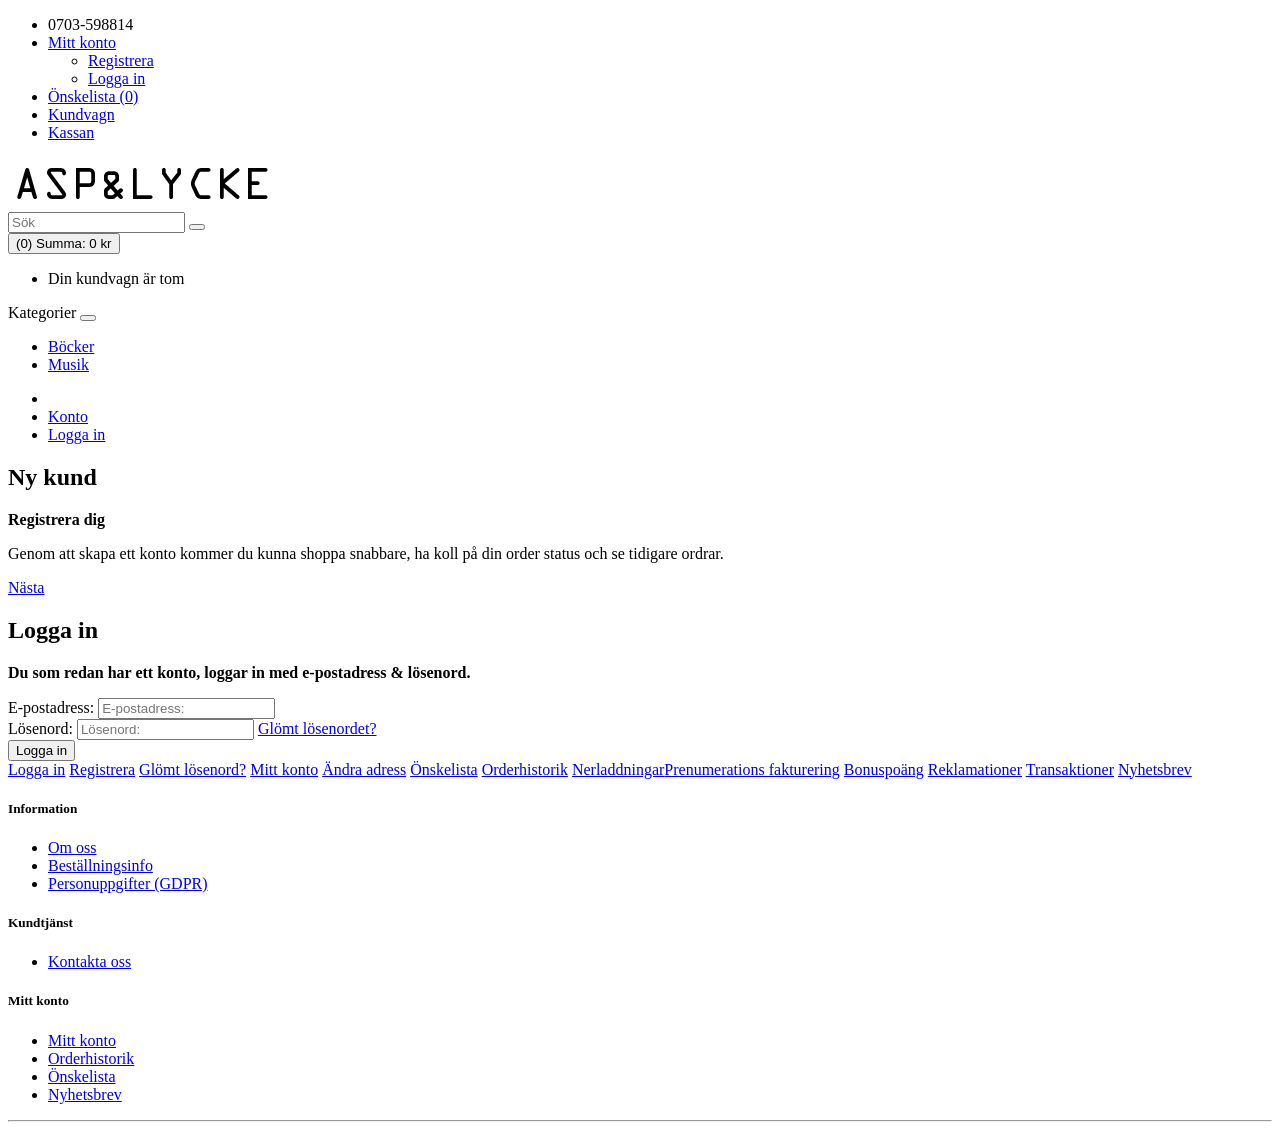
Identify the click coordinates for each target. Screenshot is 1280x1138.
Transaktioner (1070, 769)
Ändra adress (364, 769)
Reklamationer (975, 769)
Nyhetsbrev (1155, 769)
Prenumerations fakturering (752, 769)
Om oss (72, 847)
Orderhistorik (525, 769)
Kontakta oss (89, 961)
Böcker (71, 346)
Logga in (116, 78)
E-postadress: (51, 707)
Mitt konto (284, 769)
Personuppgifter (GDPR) (128, 883)
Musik (68, 364)
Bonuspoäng (884, 769)
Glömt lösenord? (192, 769)
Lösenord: (40, 728)
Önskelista (444, 769)
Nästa (26, 587)
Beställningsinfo (100, 865)
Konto (68, 416)
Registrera (121, 60)
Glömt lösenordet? (317, 728)
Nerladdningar (618, 769)
